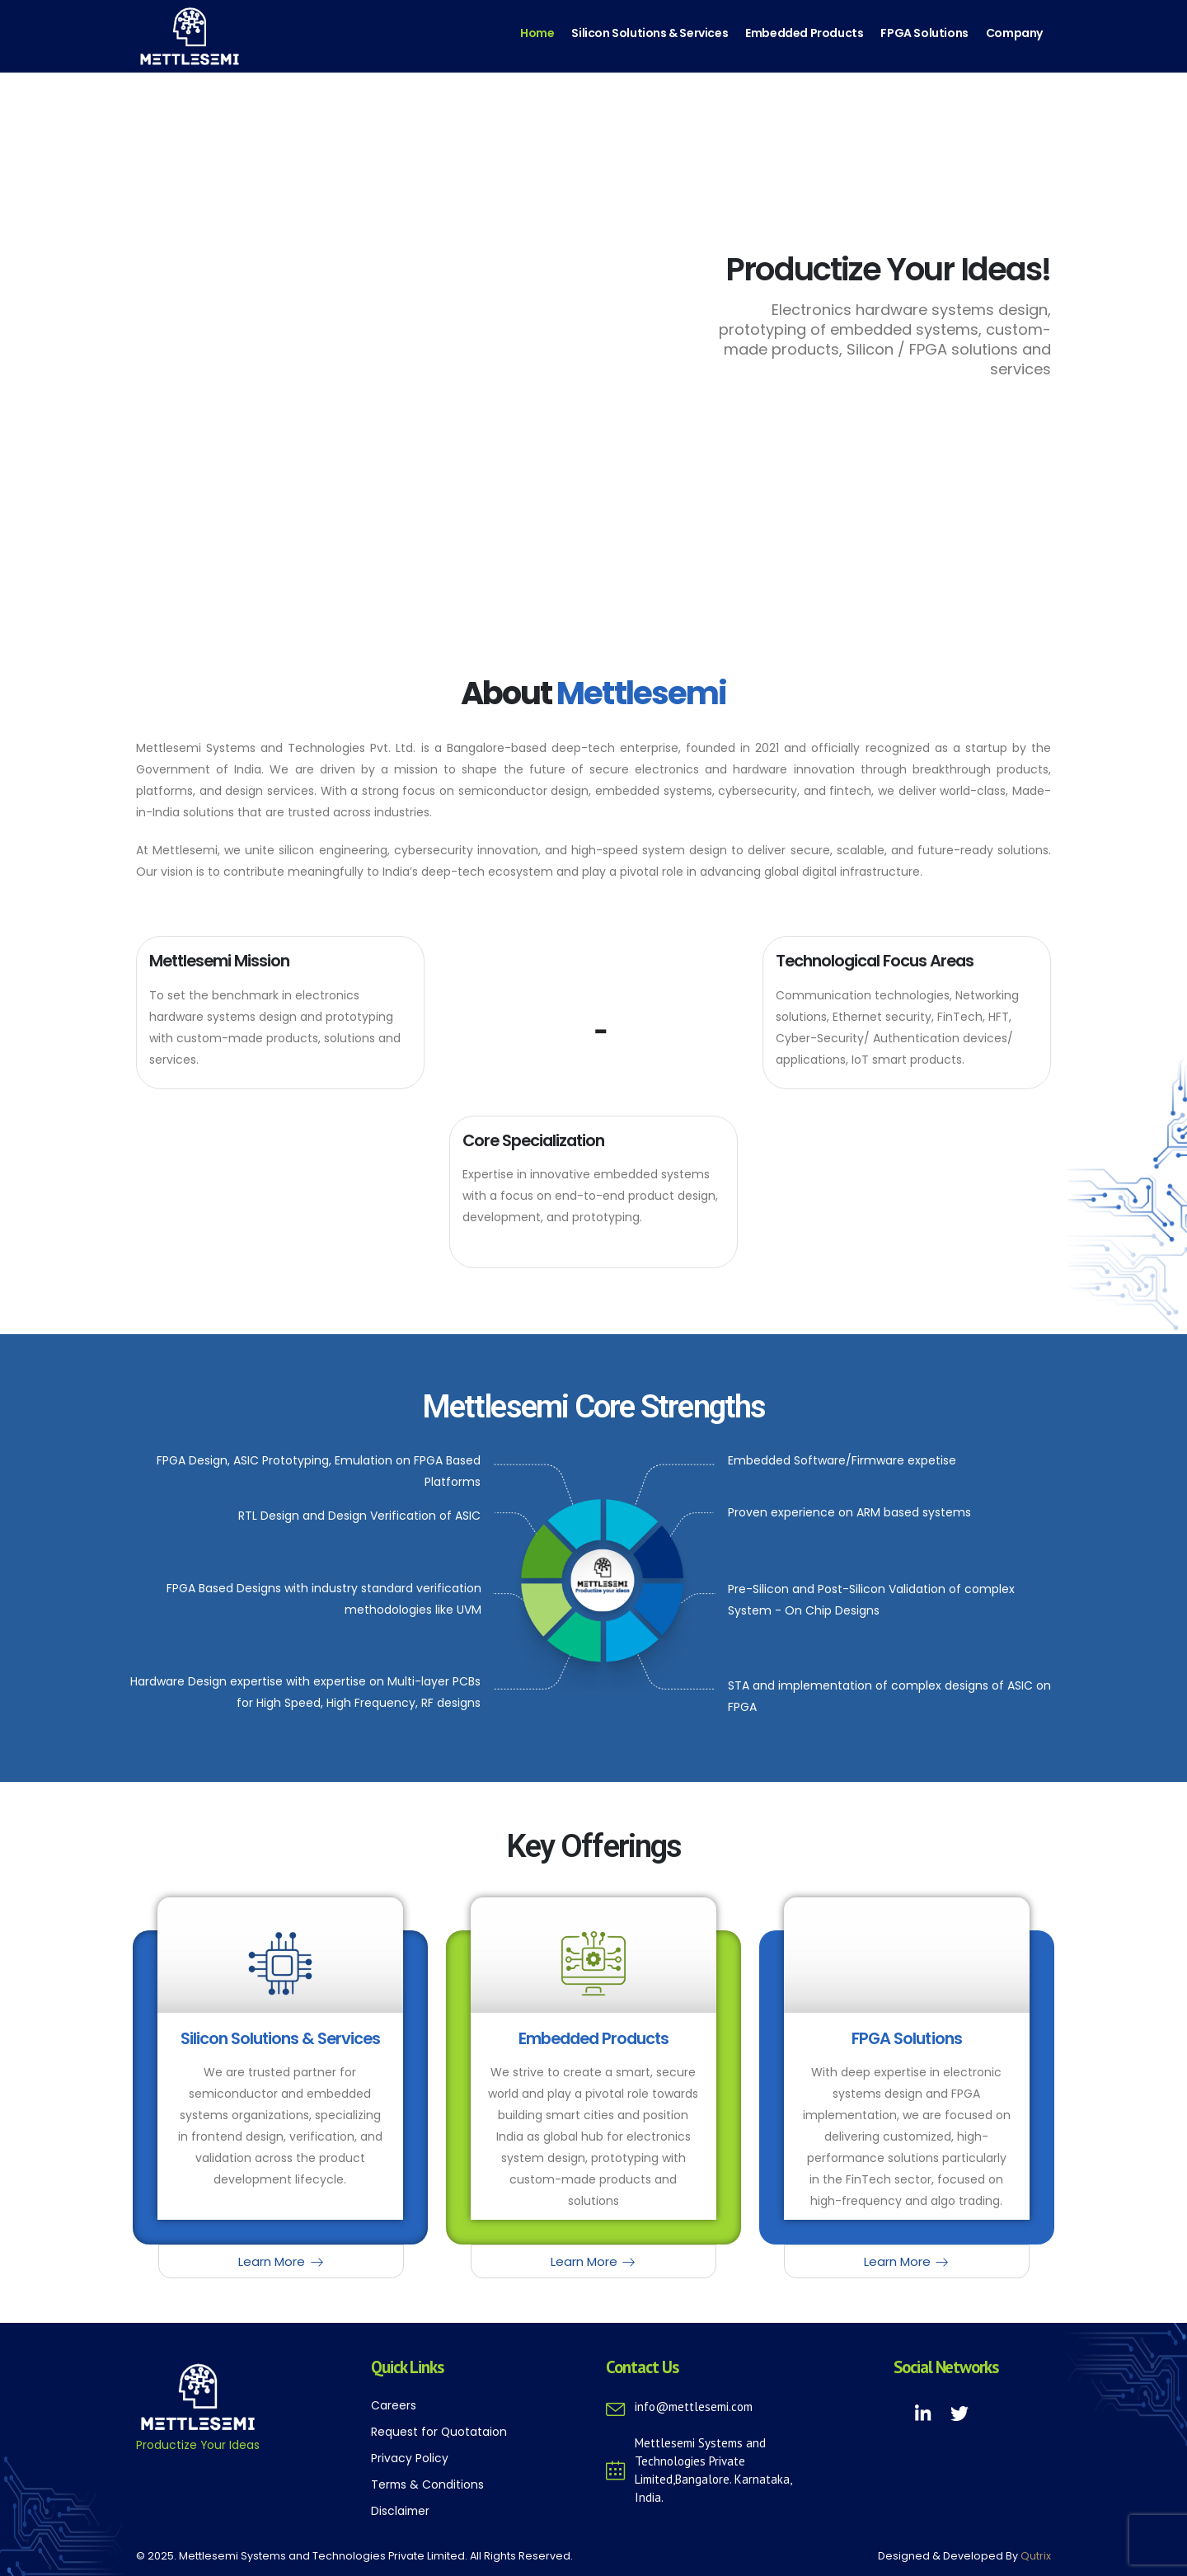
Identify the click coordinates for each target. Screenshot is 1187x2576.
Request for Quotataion (439, 2431)
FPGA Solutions (924, 33)
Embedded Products (804, 33)
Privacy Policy (409, 2458)
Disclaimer (400, 2511)
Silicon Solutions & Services (649, 33)
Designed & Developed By (964, 2556)
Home (537, 33)
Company (1014, 33)
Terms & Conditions (427, 2484)
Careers (393, 2405)
